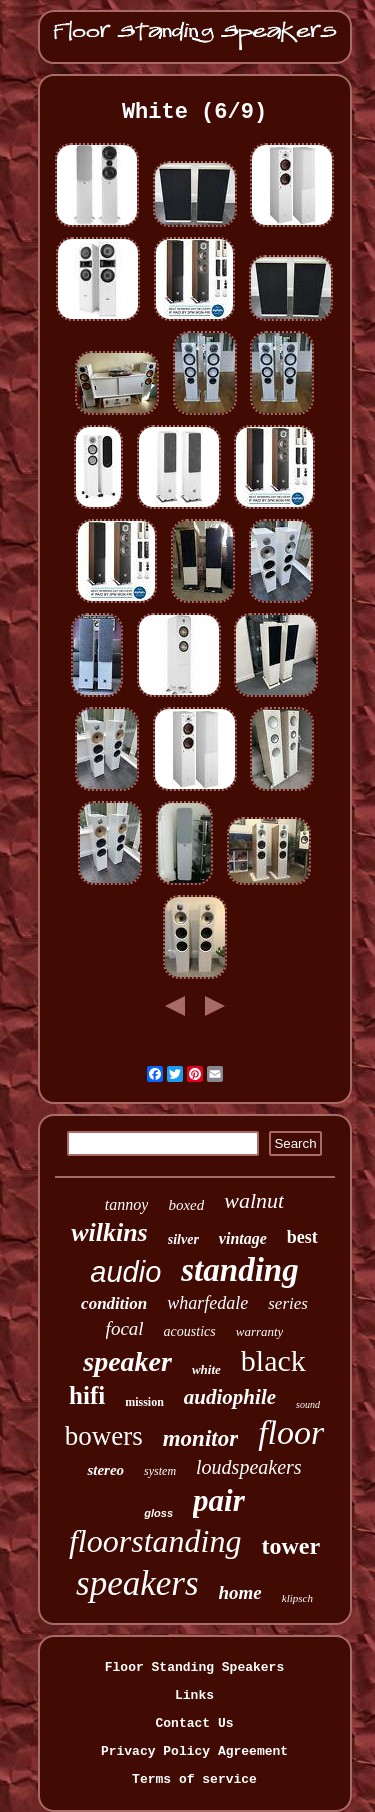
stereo (105, 1470)
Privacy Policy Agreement (194, 1751)
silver (183, 1239)
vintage (243, 1238)
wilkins (109, 1232)
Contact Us (194, 1723)
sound (308, 1404)
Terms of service (194, 1779)
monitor (200, 1438)
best (302, 1237)
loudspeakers (249, 1467)
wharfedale (207, 1303)
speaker (127, 1361)
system (160, 1471)
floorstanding (155, 1541)
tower (290, 1546)
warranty (260, 1331)
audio (125, 1272)
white (206, 1369)
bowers (104, 1436)
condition (114, 1303)
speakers (137, 1583)
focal (125, 1328)
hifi (87, 1395)
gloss (158, 1513)
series (288, 1303)
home (240, 1592)
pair (219, 1500)
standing (239, 1270)
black (273, 1360)
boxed (186, 1205)
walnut (254, 1200)
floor (291, 1432)
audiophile (230, 1397)
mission (144, 1402)
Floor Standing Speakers (194, 1667)
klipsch (297, 1598)
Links (194, 1695)
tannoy (127, 1204)
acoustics (190, 1331)
